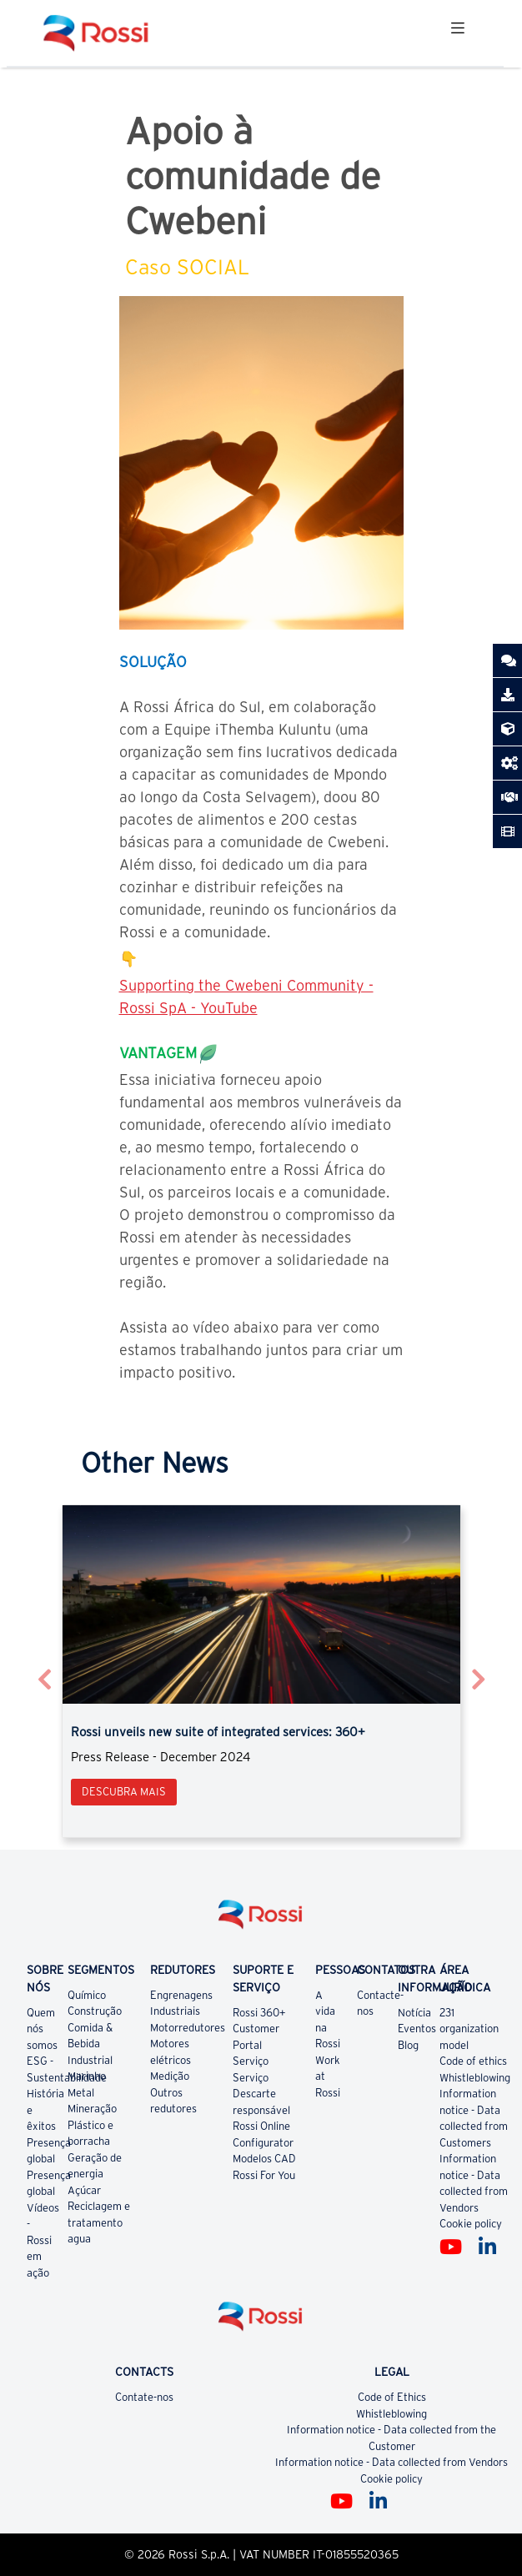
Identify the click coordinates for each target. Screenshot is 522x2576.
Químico (87, 1995)
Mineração (92, 2108)
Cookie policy (470, 2223)
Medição (169, 2076)
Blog (408, 2045)
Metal (81, 2092)
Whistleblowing (474, 2077)
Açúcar (84, 2190)
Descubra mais (124, 1791)
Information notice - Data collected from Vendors (391, 2462)
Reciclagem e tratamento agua (99, 2222)
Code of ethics (473, 2061)
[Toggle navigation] (457, 33)
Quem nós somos (42, 2028)
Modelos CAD (264, 2158)
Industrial (90, 2060)
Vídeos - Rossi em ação (43, 2240)
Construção (95, 2011)
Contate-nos (144, 2397)
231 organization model (469, 2028)
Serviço (251, 2061)
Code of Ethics (392, 2397)
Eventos (417, 2028)
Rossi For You (264, 2175)
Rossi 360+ (259, 2012)
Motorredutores (187, 2027)
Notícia (414, 2012)
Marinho (87, 2076)
